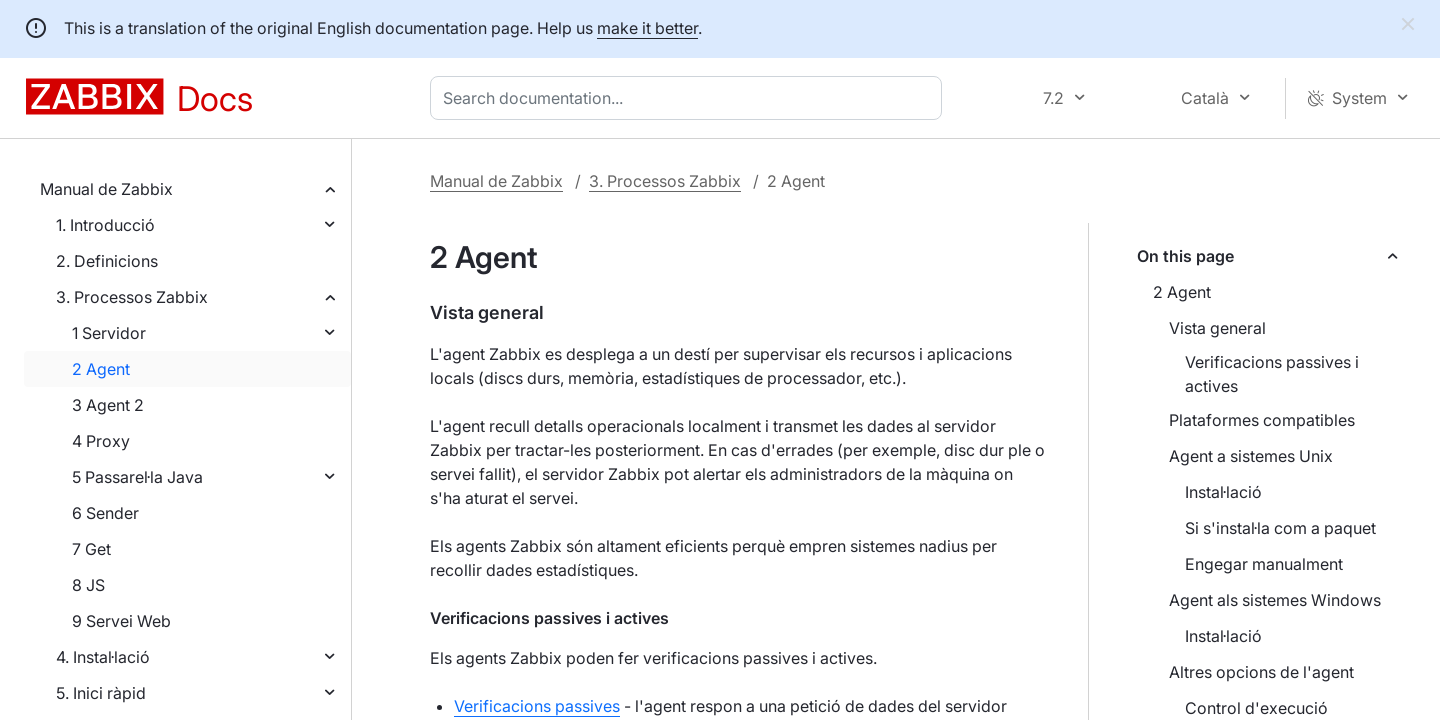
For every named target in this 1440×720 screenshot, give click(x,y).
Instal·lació (1223, 492)
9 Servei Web (121, 621)
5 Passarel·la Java (137, 477)
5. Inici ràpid (101, 693)
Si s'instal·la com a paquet (1280, 528)
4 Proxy (101, 441)
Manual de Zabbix (106, 189)
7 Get (91, 549)
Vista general (1217, 328)
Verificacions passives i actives (1272, 374)
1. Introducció (105, 225)
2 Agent (101, 369)
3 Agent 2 (108, 405)
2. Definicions (107, 261)
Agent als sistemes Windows (1275, 600)
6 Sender (105, 513)
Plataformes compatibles (1262, 420)
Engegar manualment (1264, 564)
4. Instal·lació (103, 657)
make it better (647, 28)
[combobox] (690, 98)
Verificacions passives (537, 706)
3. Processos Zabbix (132, 297)
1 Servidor (109, 333)
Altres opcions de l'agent (1261, 672)
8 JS (88, 585)
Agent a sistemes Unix (1251, 456)
